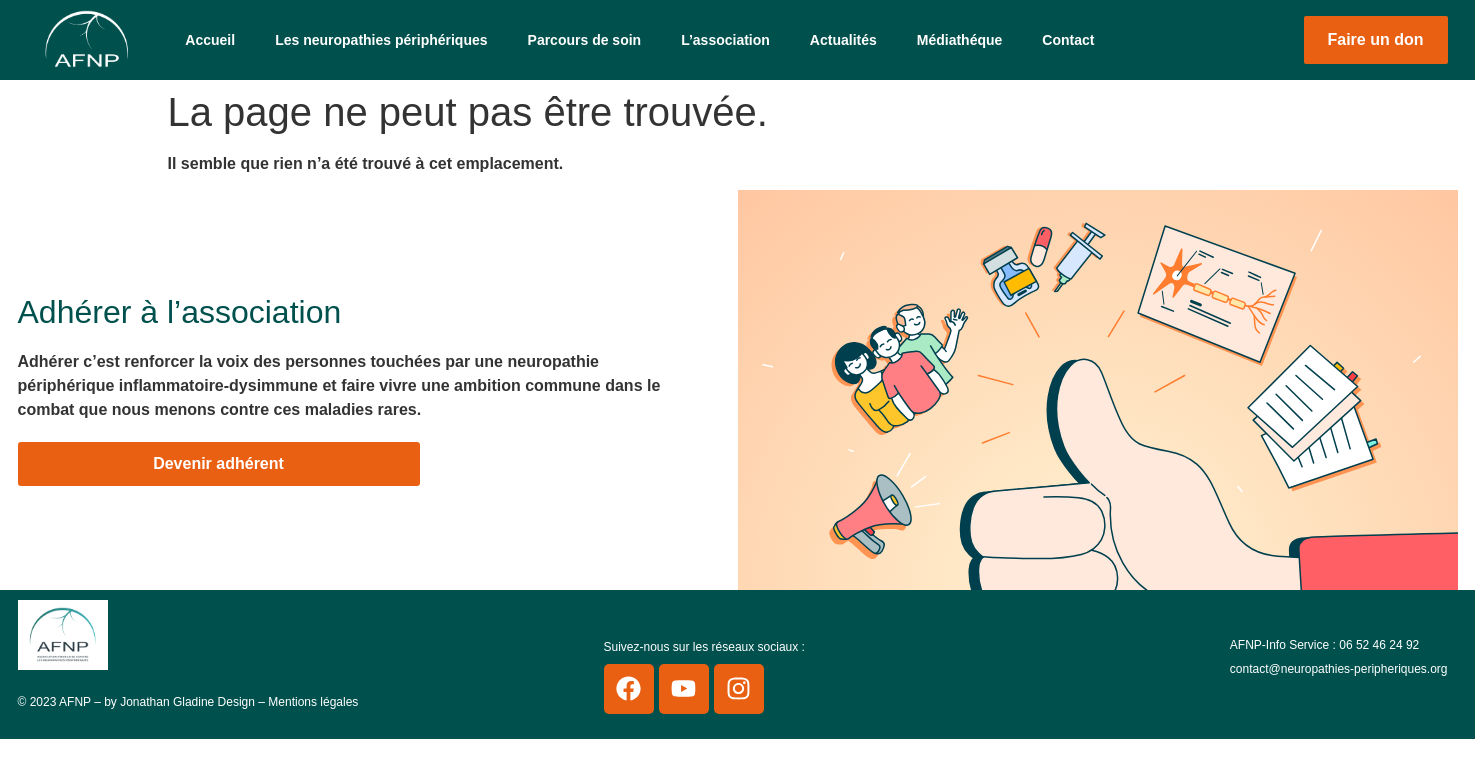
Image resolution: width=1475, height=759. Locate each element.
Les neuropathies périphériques (381, 40)
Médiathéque (960, 40)
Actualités (843, 40)
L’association (725, 40)
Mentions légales (313, 702)
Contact (1068, 40)
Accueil (210, 40)
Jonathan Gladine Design (187, 702)
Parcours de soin (585, 40)
